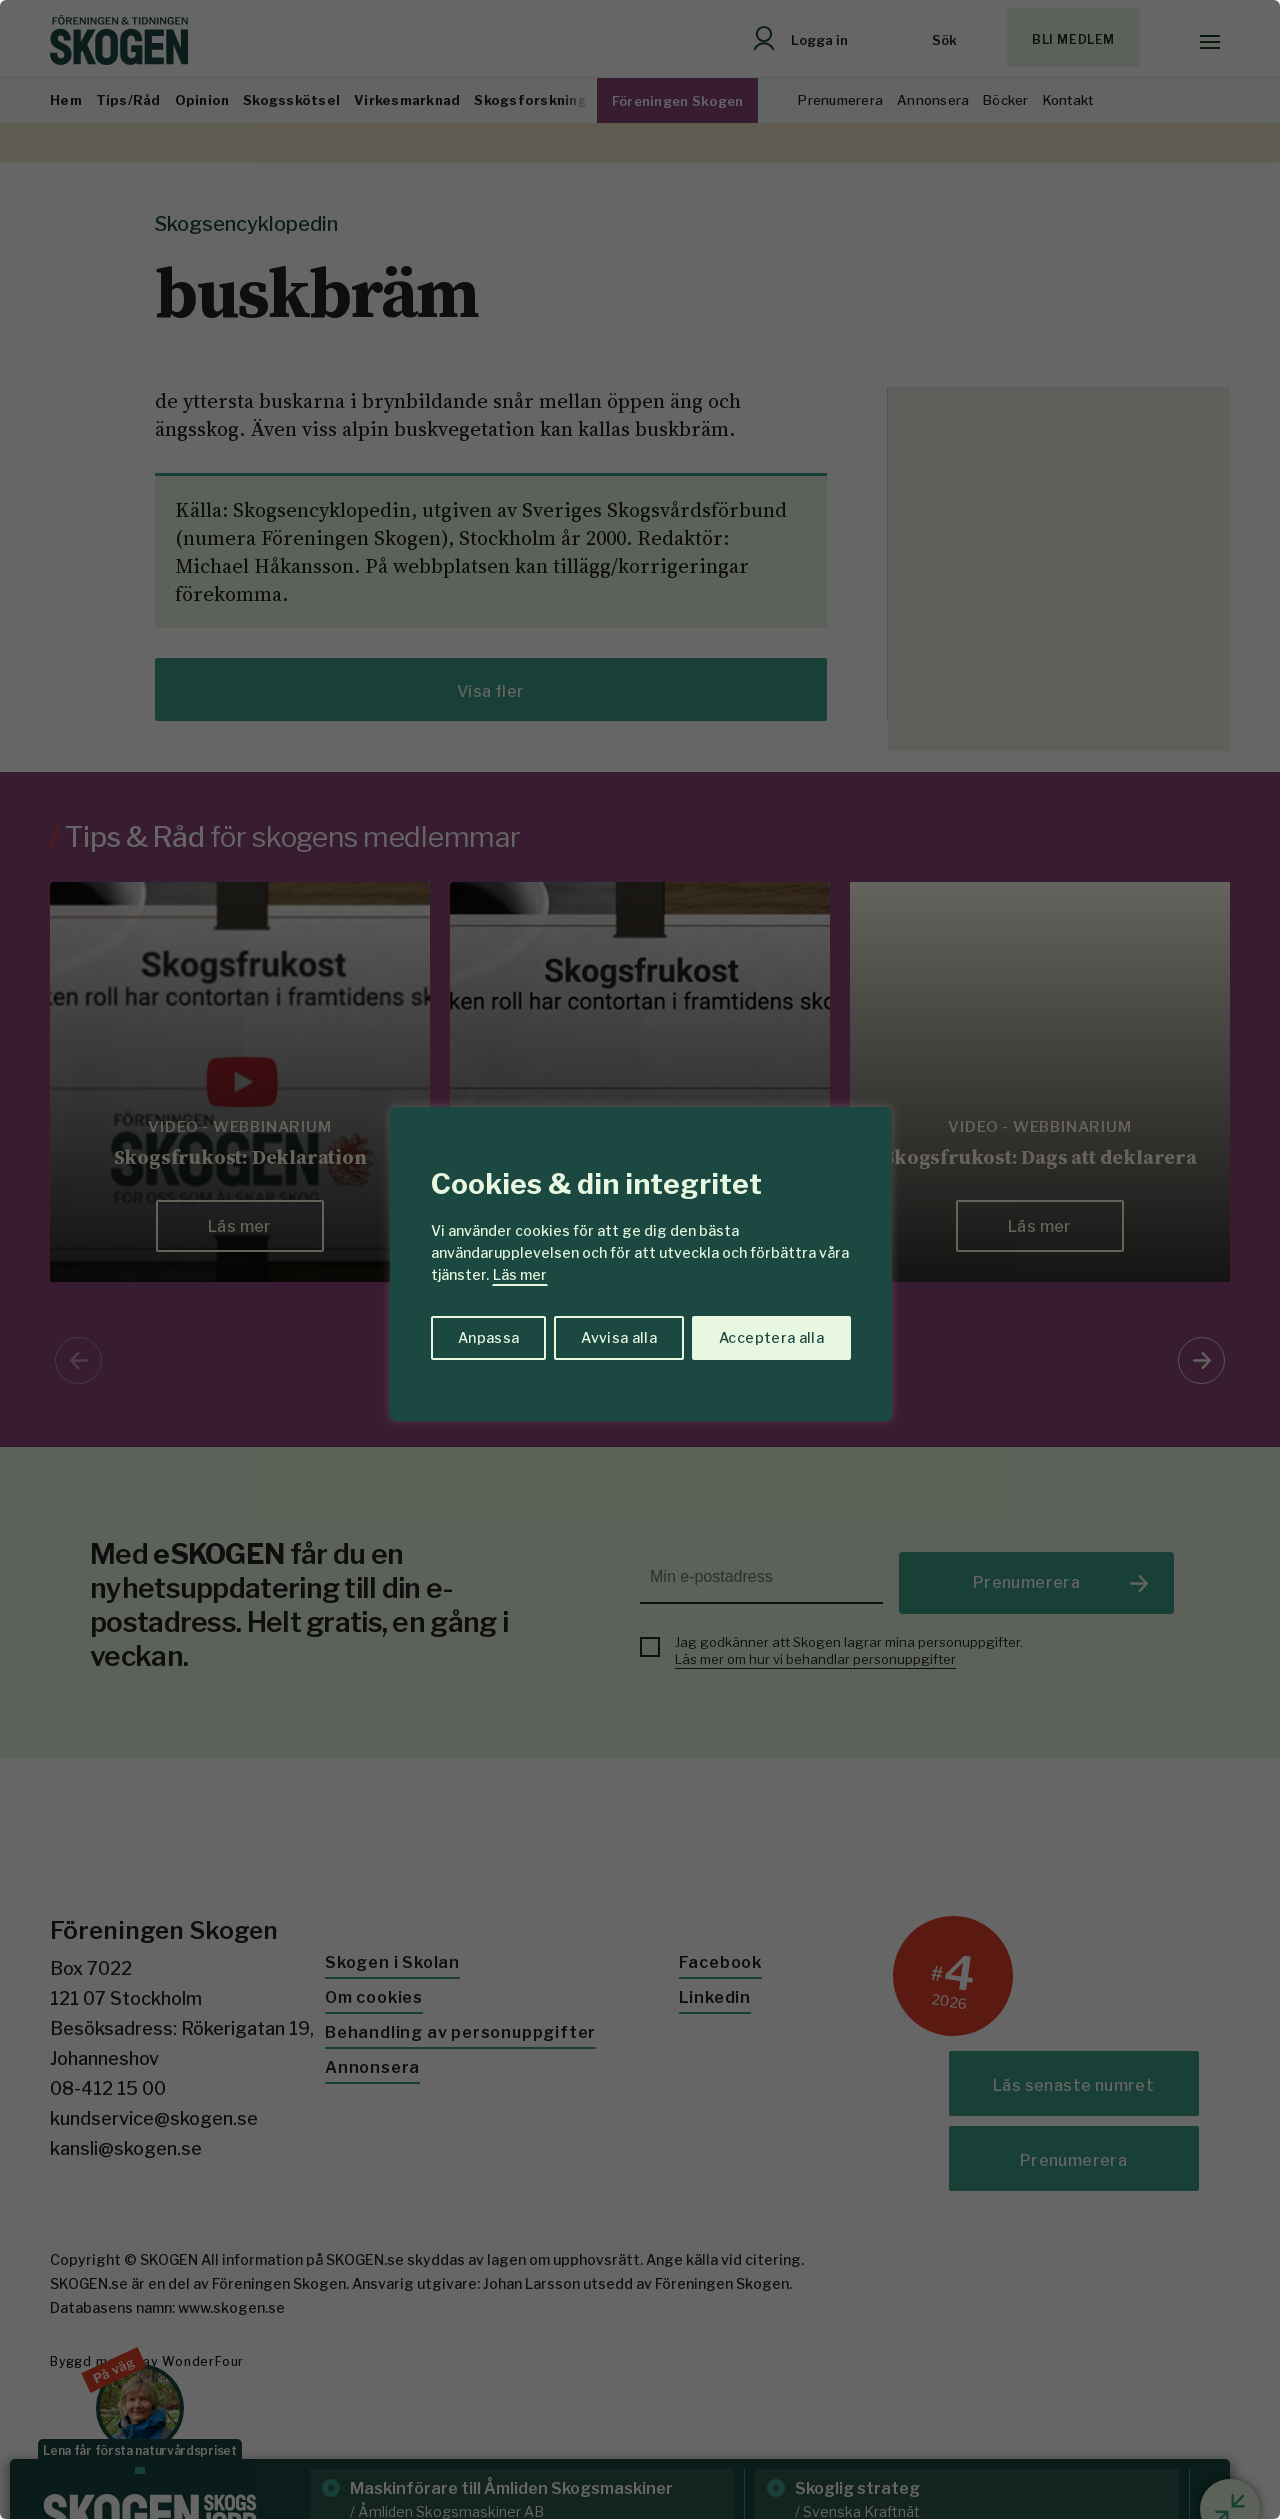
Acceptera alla (771, 1337)
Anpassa (488, 1337)
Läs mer (520, 1274)
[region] (640, 1259)
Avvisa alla (619, 1337)
